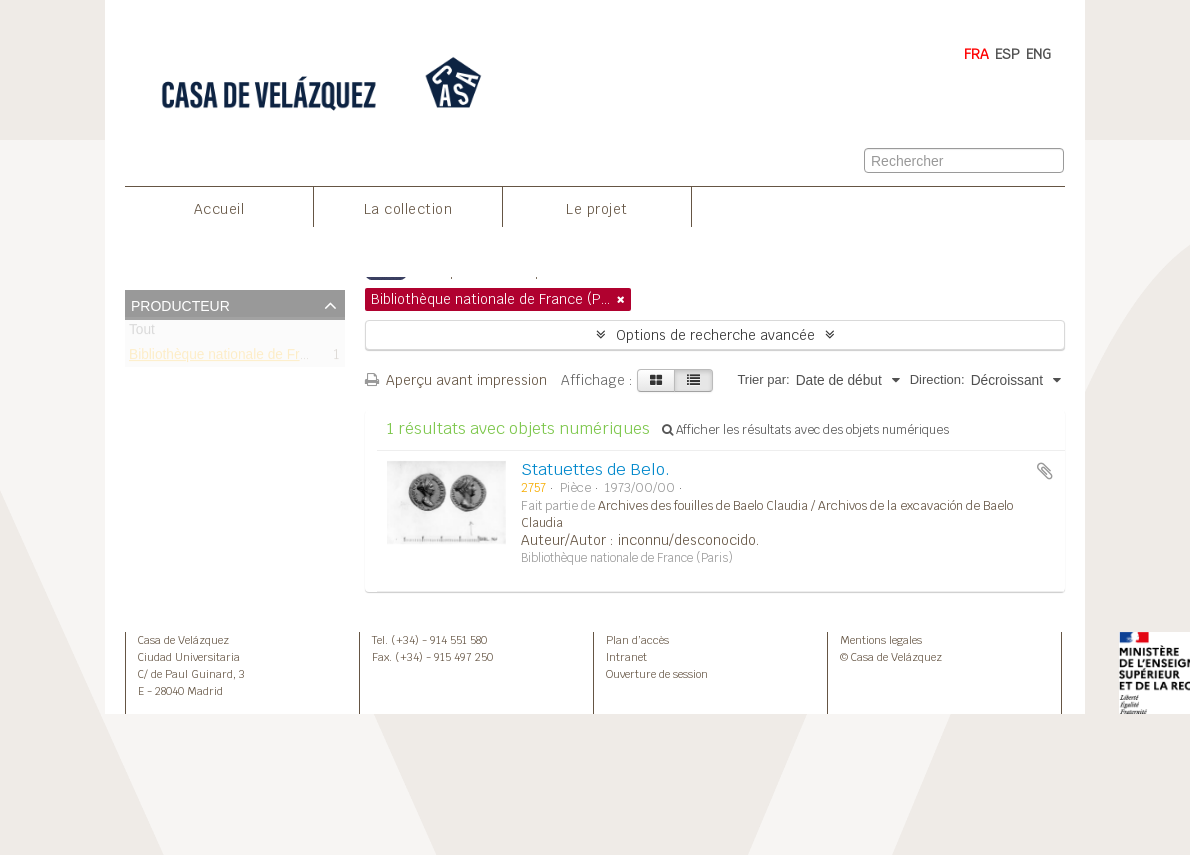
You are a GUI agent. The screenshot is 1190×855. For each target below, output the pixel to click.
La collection (408, 209)
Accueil (219, 209)
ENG (1038, 54)
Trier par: (763, 379)
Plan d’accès (637, 640)
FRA (976, 54)
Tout (142, 333)
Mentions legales (881, 640)
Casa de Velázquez (183, 640)
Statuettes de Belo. (595, 469)
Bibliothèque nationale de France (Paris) (251, 357)
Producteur (180, 304)
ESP (1007, 54)
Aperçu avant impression (456, 380)
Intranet (626, 657)
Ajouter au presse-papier (1045, 471)
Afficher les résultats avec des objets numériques (805, 430)
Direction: (937, 379)
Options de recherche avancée (715, 335)
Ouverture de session (657, 674)
